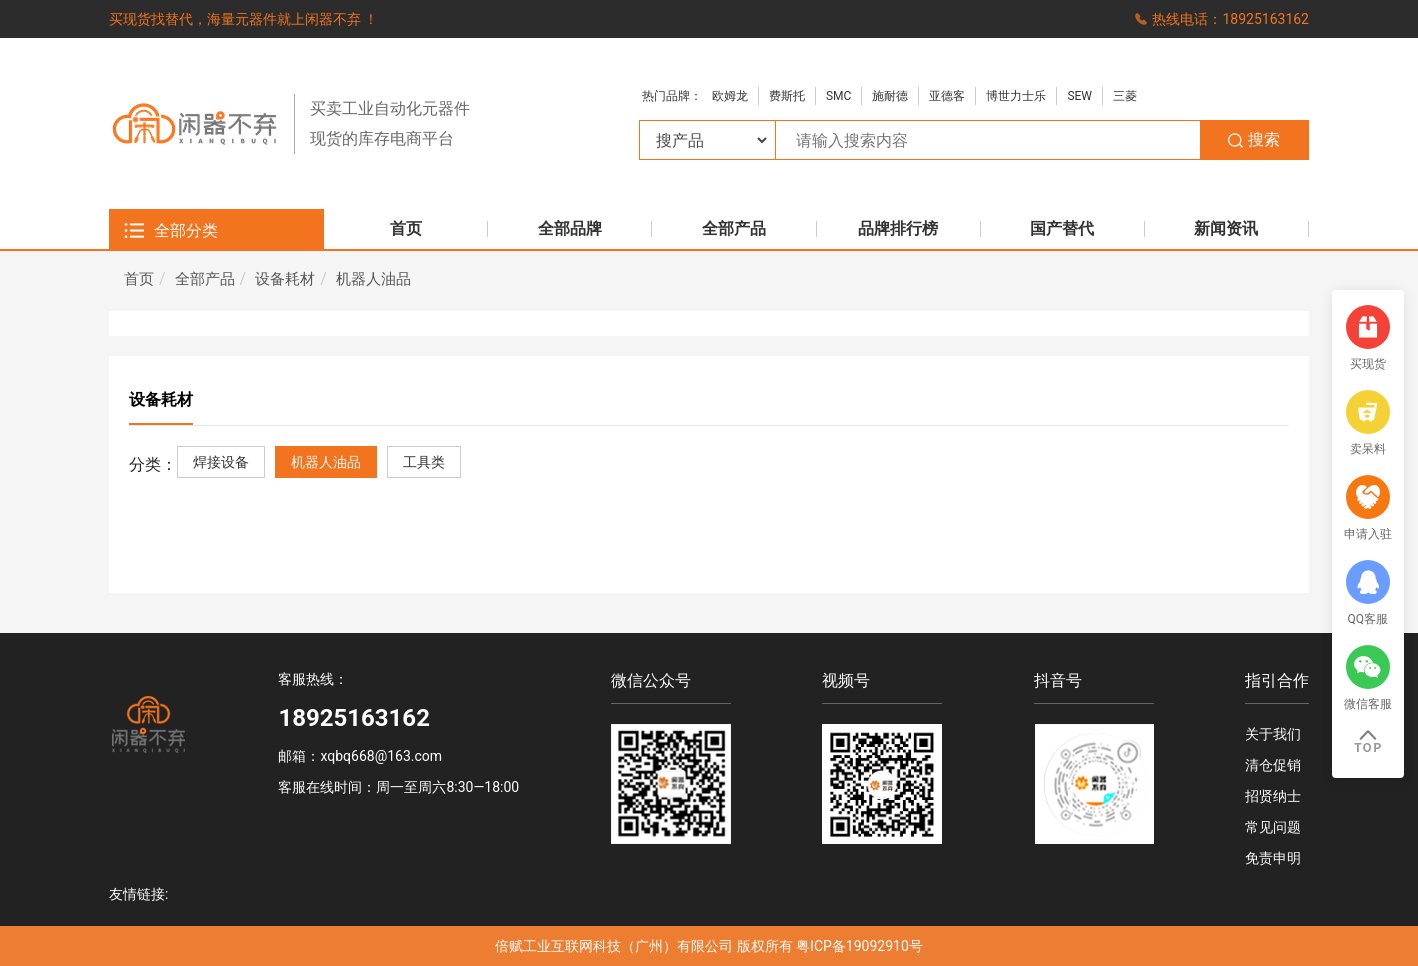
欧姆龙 (730, 96)
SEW (1079, 96)
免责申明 (1273, 858)
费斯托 (787, 96)
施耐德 (890, 96)
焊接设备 (221, 462)
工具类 (424, 462)
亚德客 (947, 96)
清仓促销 (1273, 765)
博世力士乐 (1016, 96)
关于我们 (1273, 734)
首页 (139, 279)
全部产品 (205, 279)
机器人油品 (373, 279)
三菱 (1125, 96)
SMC (838, 96)
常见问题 (1273, 827)
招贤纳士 (1273, 796)
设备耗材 (285, 279)
